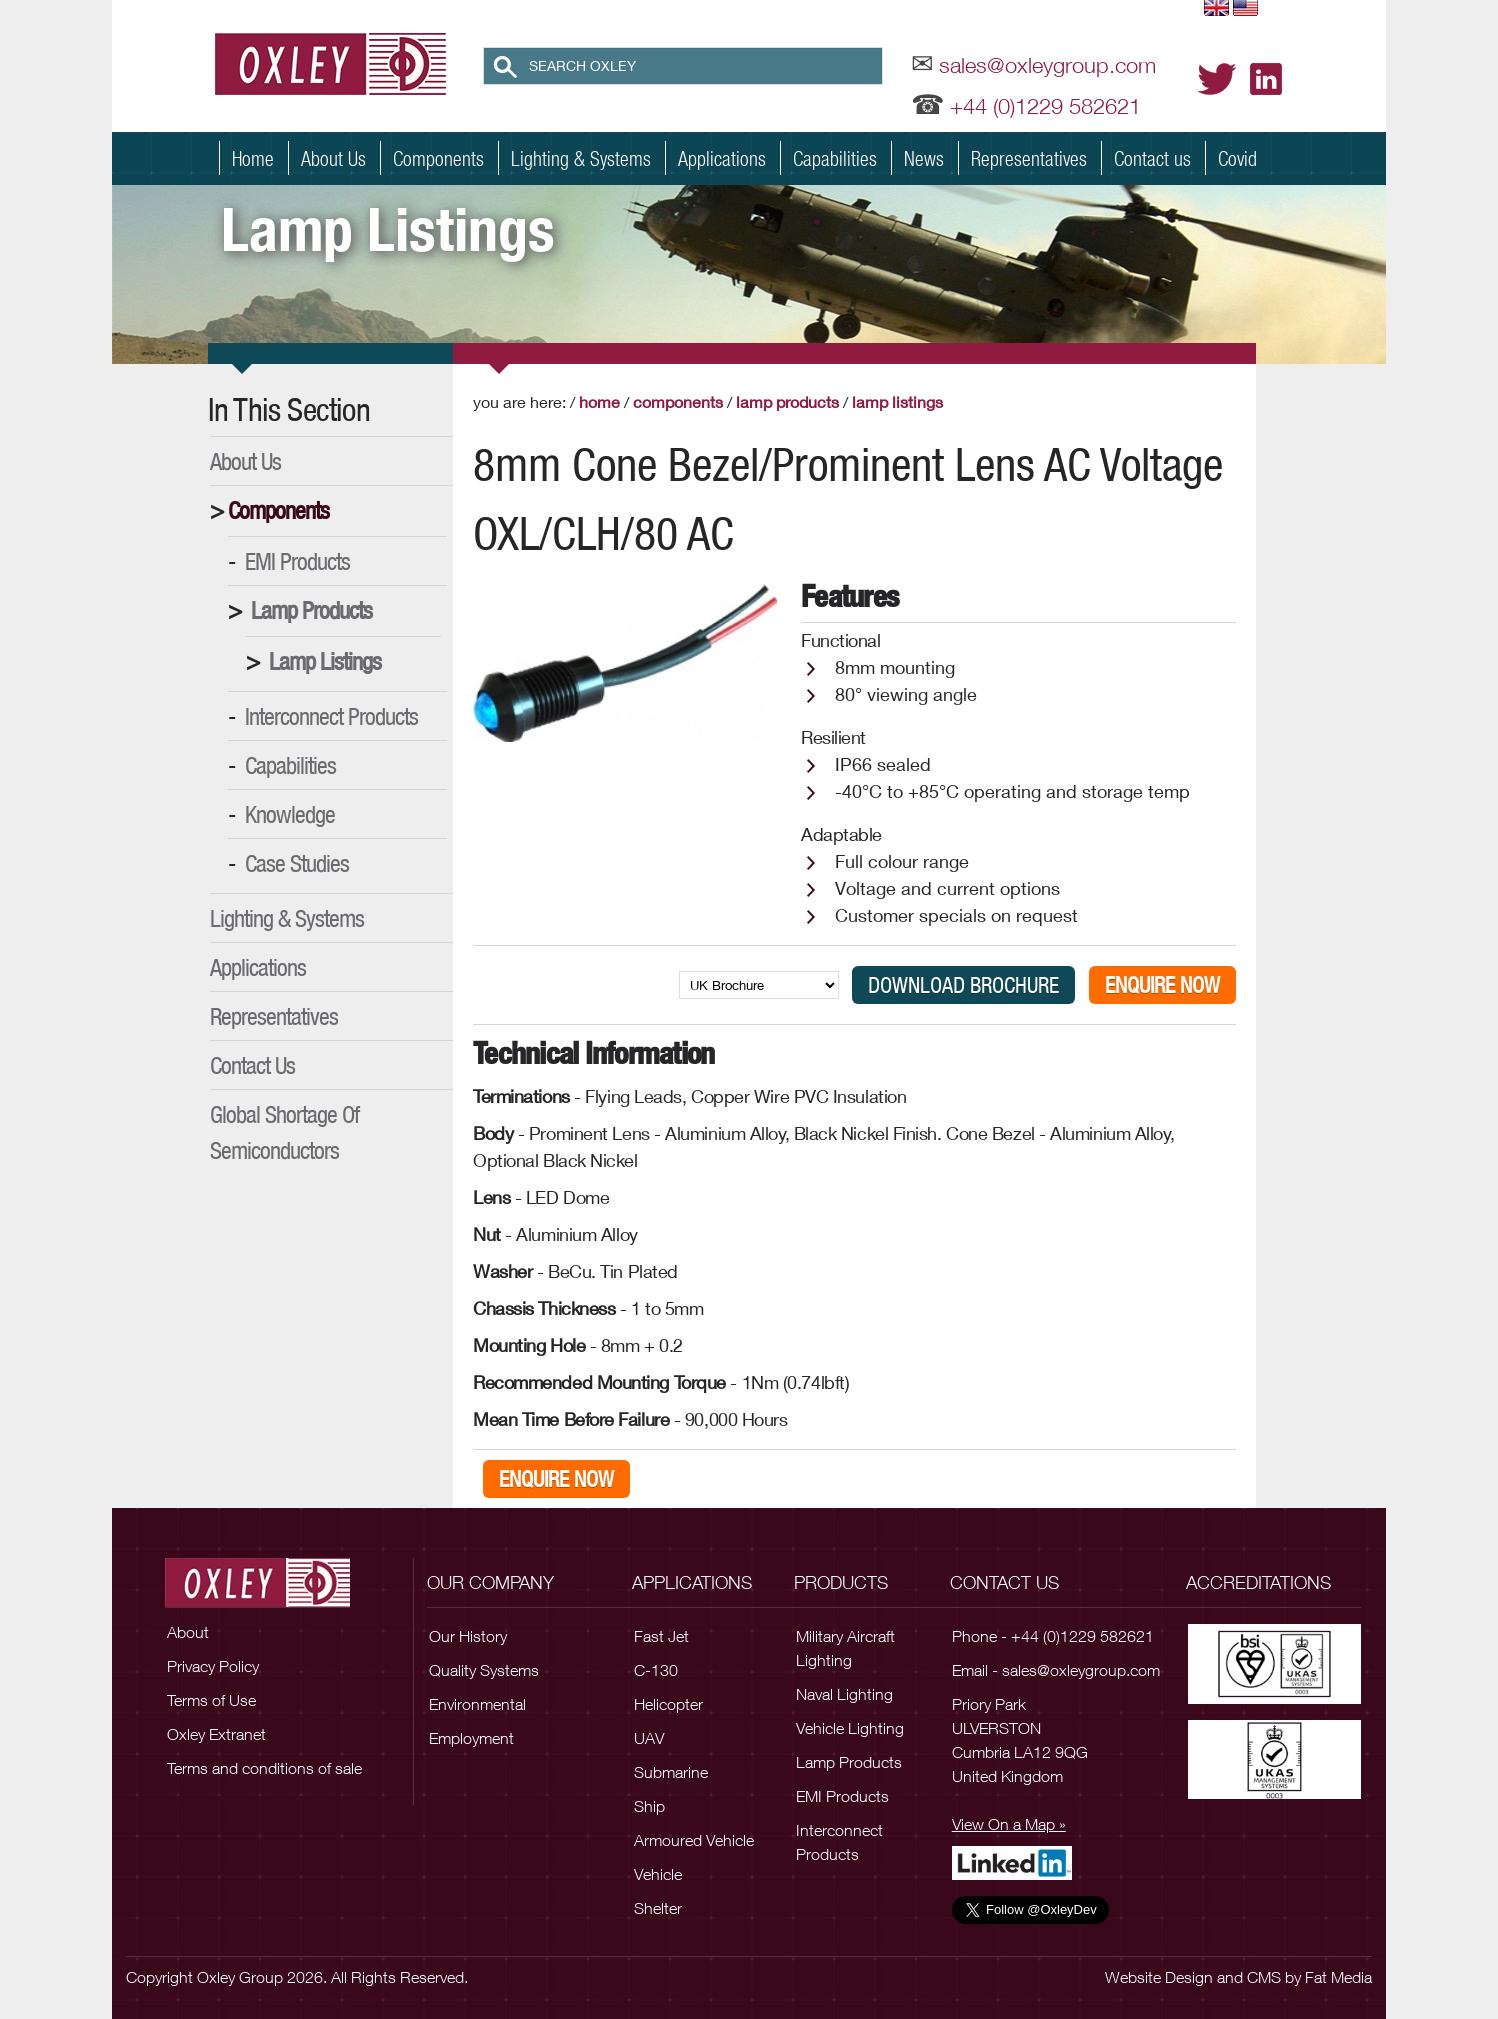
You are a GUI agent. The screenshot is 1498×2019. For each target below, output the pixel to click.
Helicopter (668, 1704)
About (188, 1632)
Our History (468, 1636)
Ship (649, 1806)
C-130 (656, 1670)
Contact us (1152, 158)
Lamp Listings (325, 661)
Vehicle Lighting (850, 1728)
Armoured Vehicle (694, 1840)
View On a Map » (1009, 1824)
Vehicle (658, 1874)
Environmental (477, 1704)
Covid (1237, 158)
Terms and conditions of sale (264, 1768)
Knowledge (290, 814)
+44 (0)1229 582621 (1045, 106)
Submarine (671, 1772)
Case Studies (297, 863)
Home (253, 158)
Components (438, 158)
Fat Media (1338, 1977)
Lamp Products (311, 610)
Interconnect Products (331, 716)
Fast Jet (661, 1636)
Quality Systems (484, 1670)
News (924, 158)
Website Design (1159, 1977)
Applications (722, 158)
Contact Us (252, 1065)
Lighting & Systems (581, 158)
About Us (333, 158)
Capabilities (835, 158)
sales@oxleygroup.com (1047, 65)
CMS (1264, 1977)
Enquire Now (1162, 985)
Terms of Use (211, 1700)
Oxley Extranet (216, 1734)
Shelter (658, 1908)
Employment (471, 1738)
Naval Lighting (844, 1694)
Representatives (1029, 158)
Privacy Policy (213, 1666)
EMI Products (297, 561)
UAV (649, 1738)
